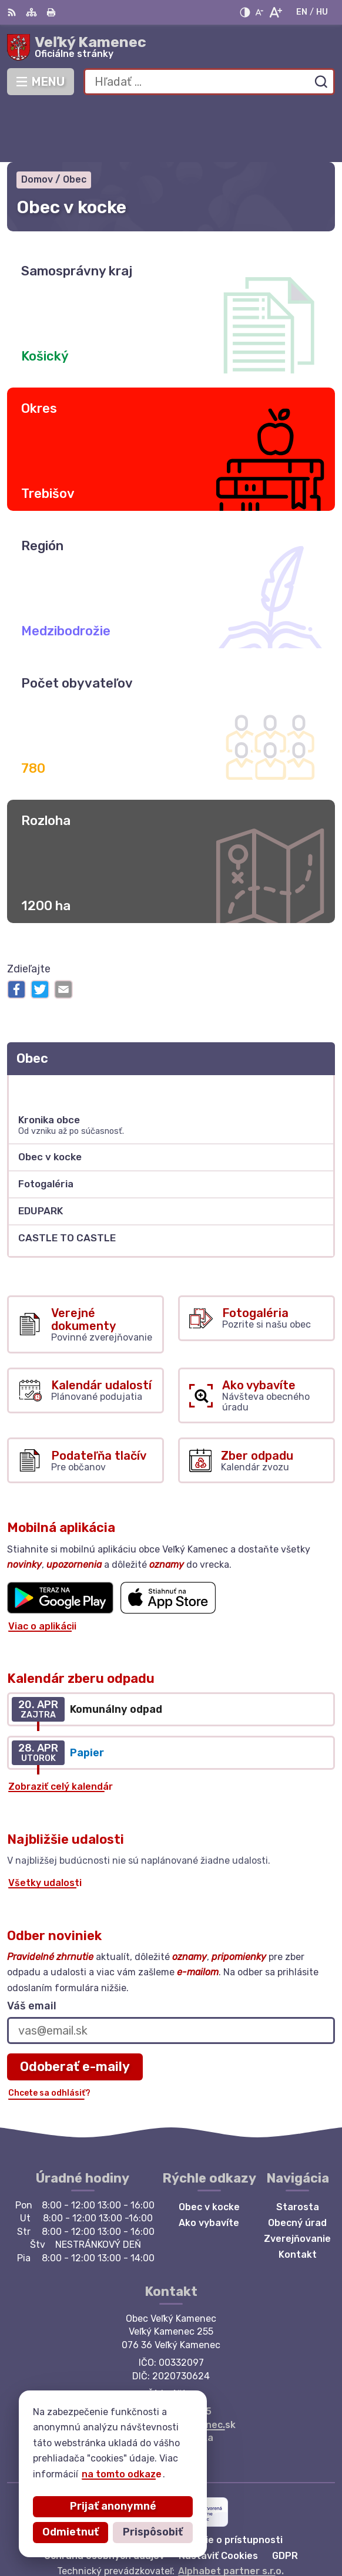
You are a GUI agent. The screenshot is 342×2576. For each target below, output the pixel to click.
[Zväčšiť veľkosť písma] (275, 12)
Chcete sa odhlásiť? (49, 2035)
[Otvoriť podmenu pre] (319, 1031)
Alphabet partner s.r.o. (231, 2513)
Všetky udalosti (45, 1825)
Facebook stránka (171, 2380)
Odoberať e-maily (75, 2009)
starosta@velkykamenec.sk (171, 2367)
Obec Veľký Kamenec (208, 2528)
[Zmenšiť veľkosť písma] (259, 12)
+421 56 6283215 (171, 2354)
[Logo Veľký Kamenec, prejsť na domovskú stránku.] (171, 47)
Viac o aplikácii (42, 1568)
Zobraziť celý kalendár (60, 1729)
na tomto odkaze (122, 2474)
